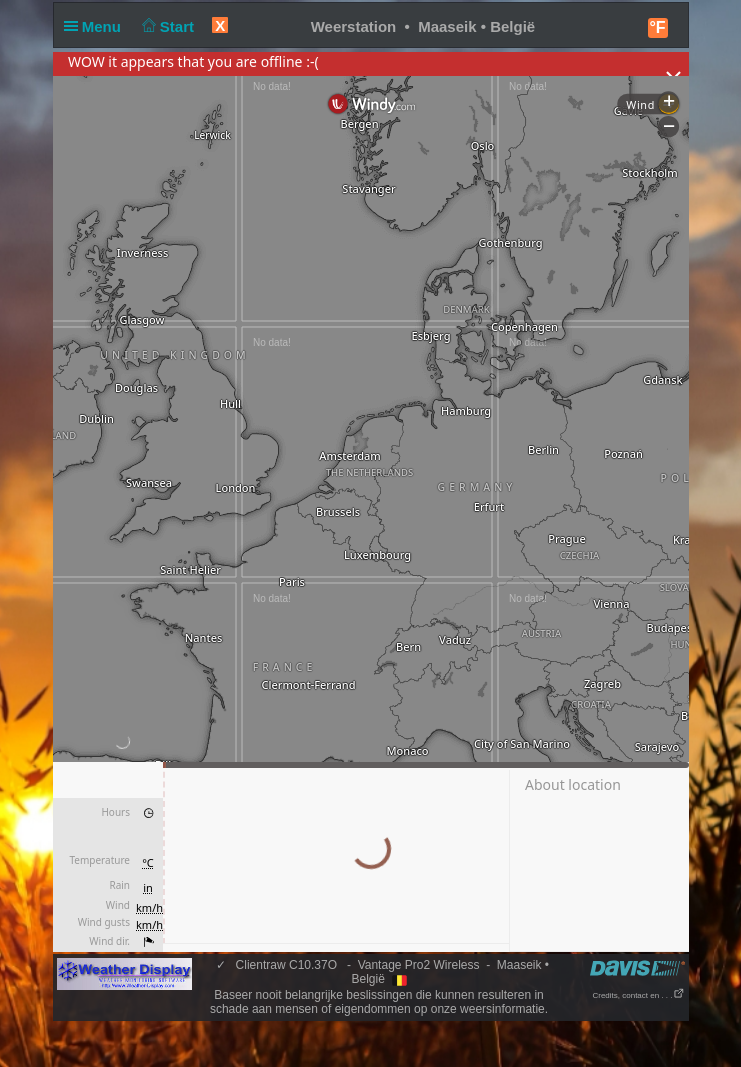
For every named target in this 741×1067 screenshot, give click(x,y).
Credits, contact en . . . (638, 995)
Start (165, 26)
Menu (97, 26)
